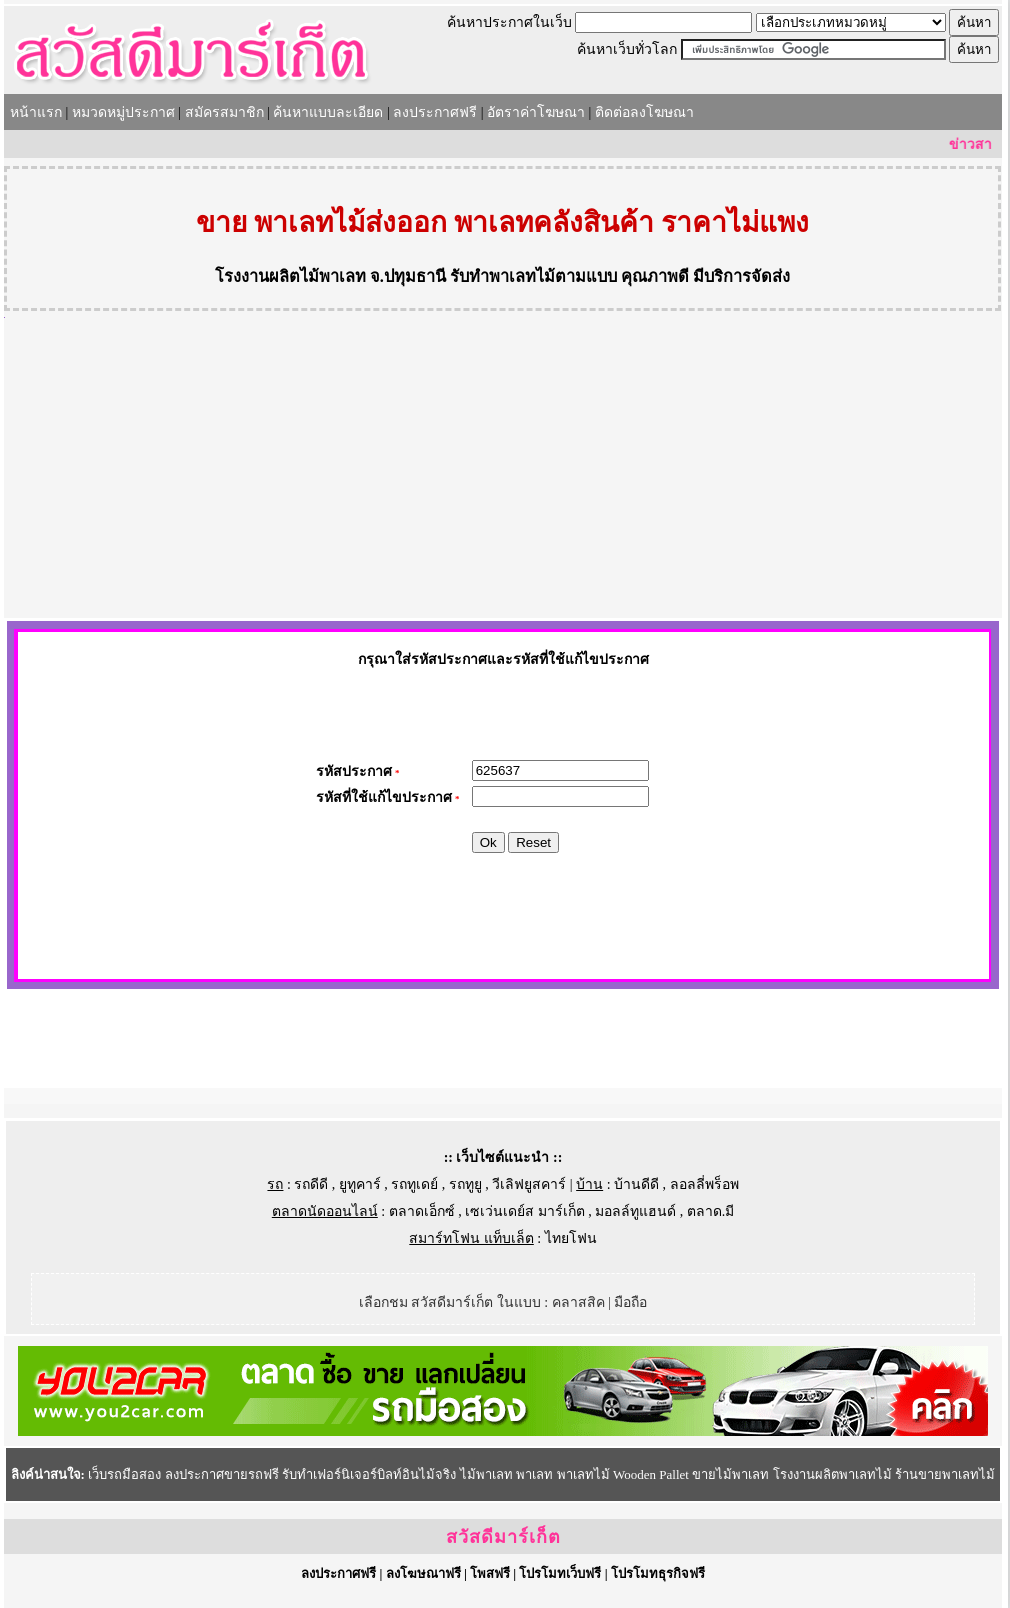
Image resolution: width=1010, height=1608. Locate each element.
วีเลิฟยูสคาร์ (529, 1184)
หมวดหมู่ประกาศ (123, 112)
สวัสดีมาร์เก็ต (503, 1537)
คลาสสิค (578, 1302)
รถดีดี (311, 1184)
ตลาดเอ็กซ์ (422, 1211)
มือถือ (630, 1302)
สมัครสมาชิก (224, 112)
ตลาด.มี (711, 1211)
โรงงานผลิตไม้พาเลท (290, 276)
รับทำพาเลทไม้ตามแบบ (533, 276)
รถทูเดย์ (414, 1184)
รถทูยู (465, 1184)
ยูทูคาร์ (360, 1184)
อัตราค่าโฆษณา (536, 112)
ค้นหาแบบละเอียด (328, 112)
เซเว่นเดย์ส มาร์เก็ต (525, 1211)
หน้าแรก (36, 112)
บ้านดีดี (636, 1184)
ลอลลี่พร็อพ (704, 1184)
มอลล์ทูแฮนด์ (635, 1211)
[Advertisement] (503, 468)
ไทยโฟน (571, 1238)
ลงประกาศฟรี (435, 112)
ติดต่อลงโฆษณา (644, 112)
